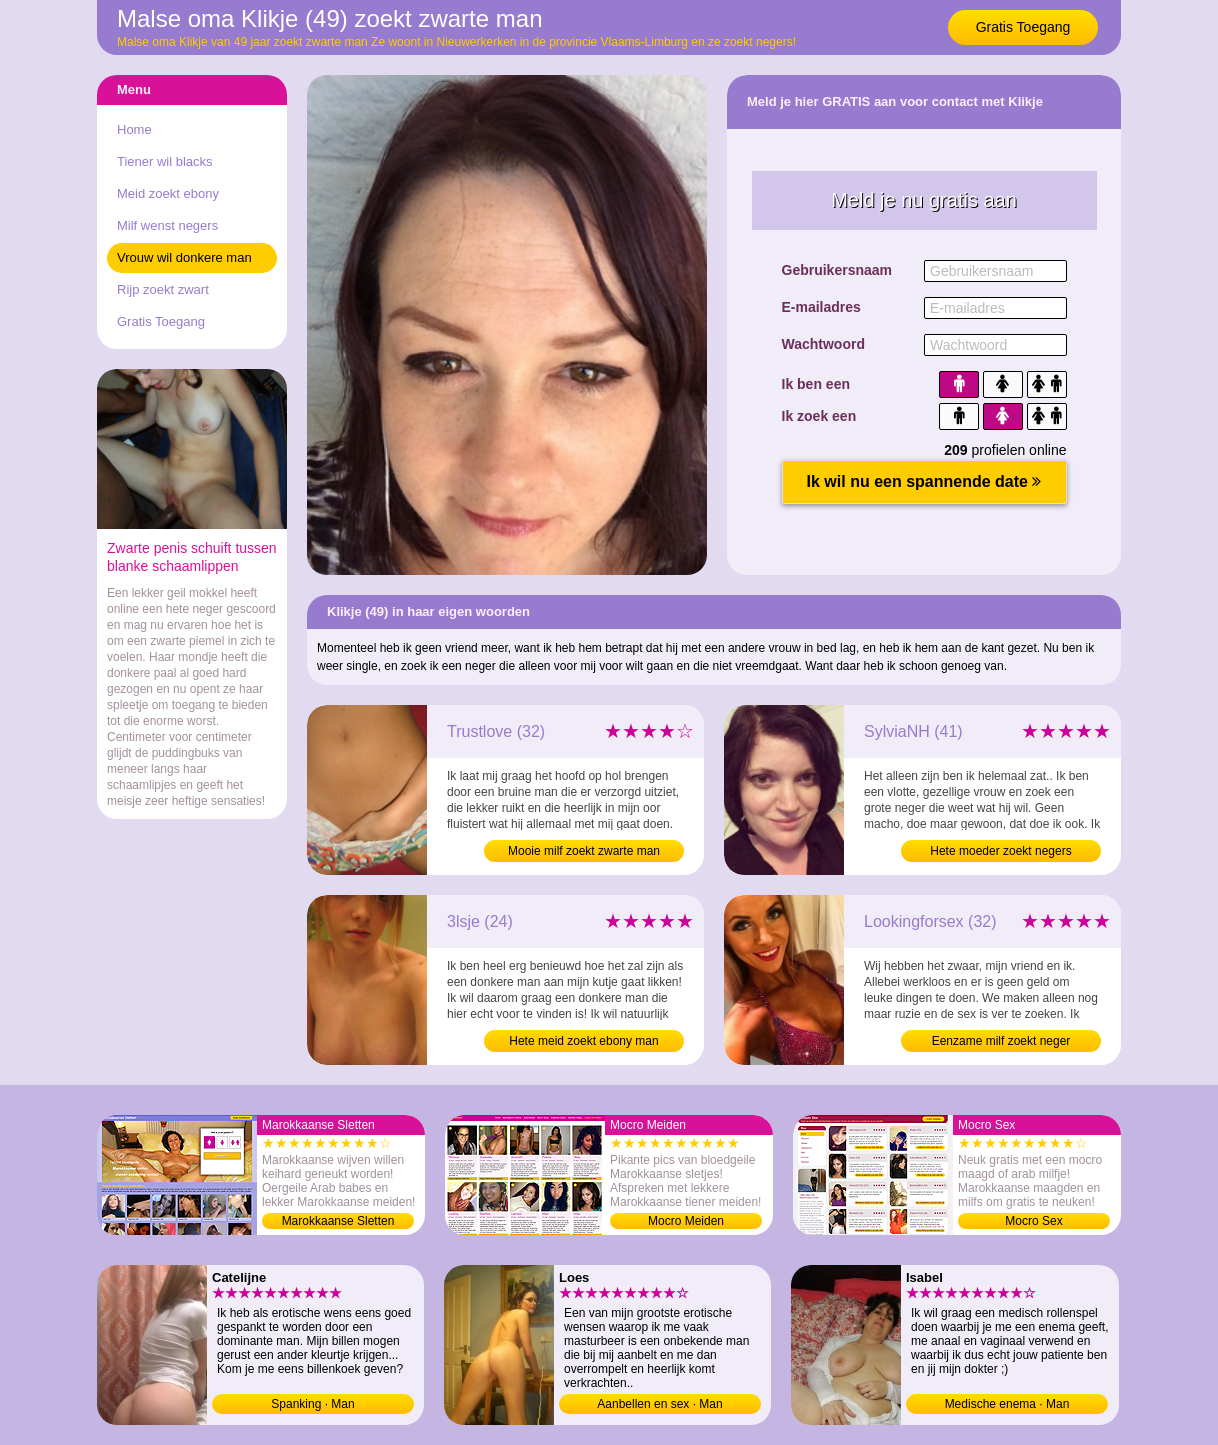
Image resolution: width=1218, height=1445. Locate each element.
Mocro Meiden (686, 1221)
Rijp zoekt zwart (163, 289)
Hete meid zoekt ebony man (583, 1041)
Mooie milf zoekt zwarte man (584, 851)
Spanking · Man (312, 1404)
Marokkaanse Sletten (338, 1221)
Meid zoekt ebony (168, 193)
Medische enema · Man (1007, 1404)
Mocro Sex (1033, 1221)
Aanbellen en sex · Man (659, 1404)
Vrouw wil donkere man (184, 257)
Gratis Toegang (1023, 27)
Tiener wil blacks (165, 161)
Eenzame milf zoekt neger (1001, 1041)
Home (134, 129)
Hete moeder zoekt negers (1000, 851)
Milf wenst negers (167, 225)
